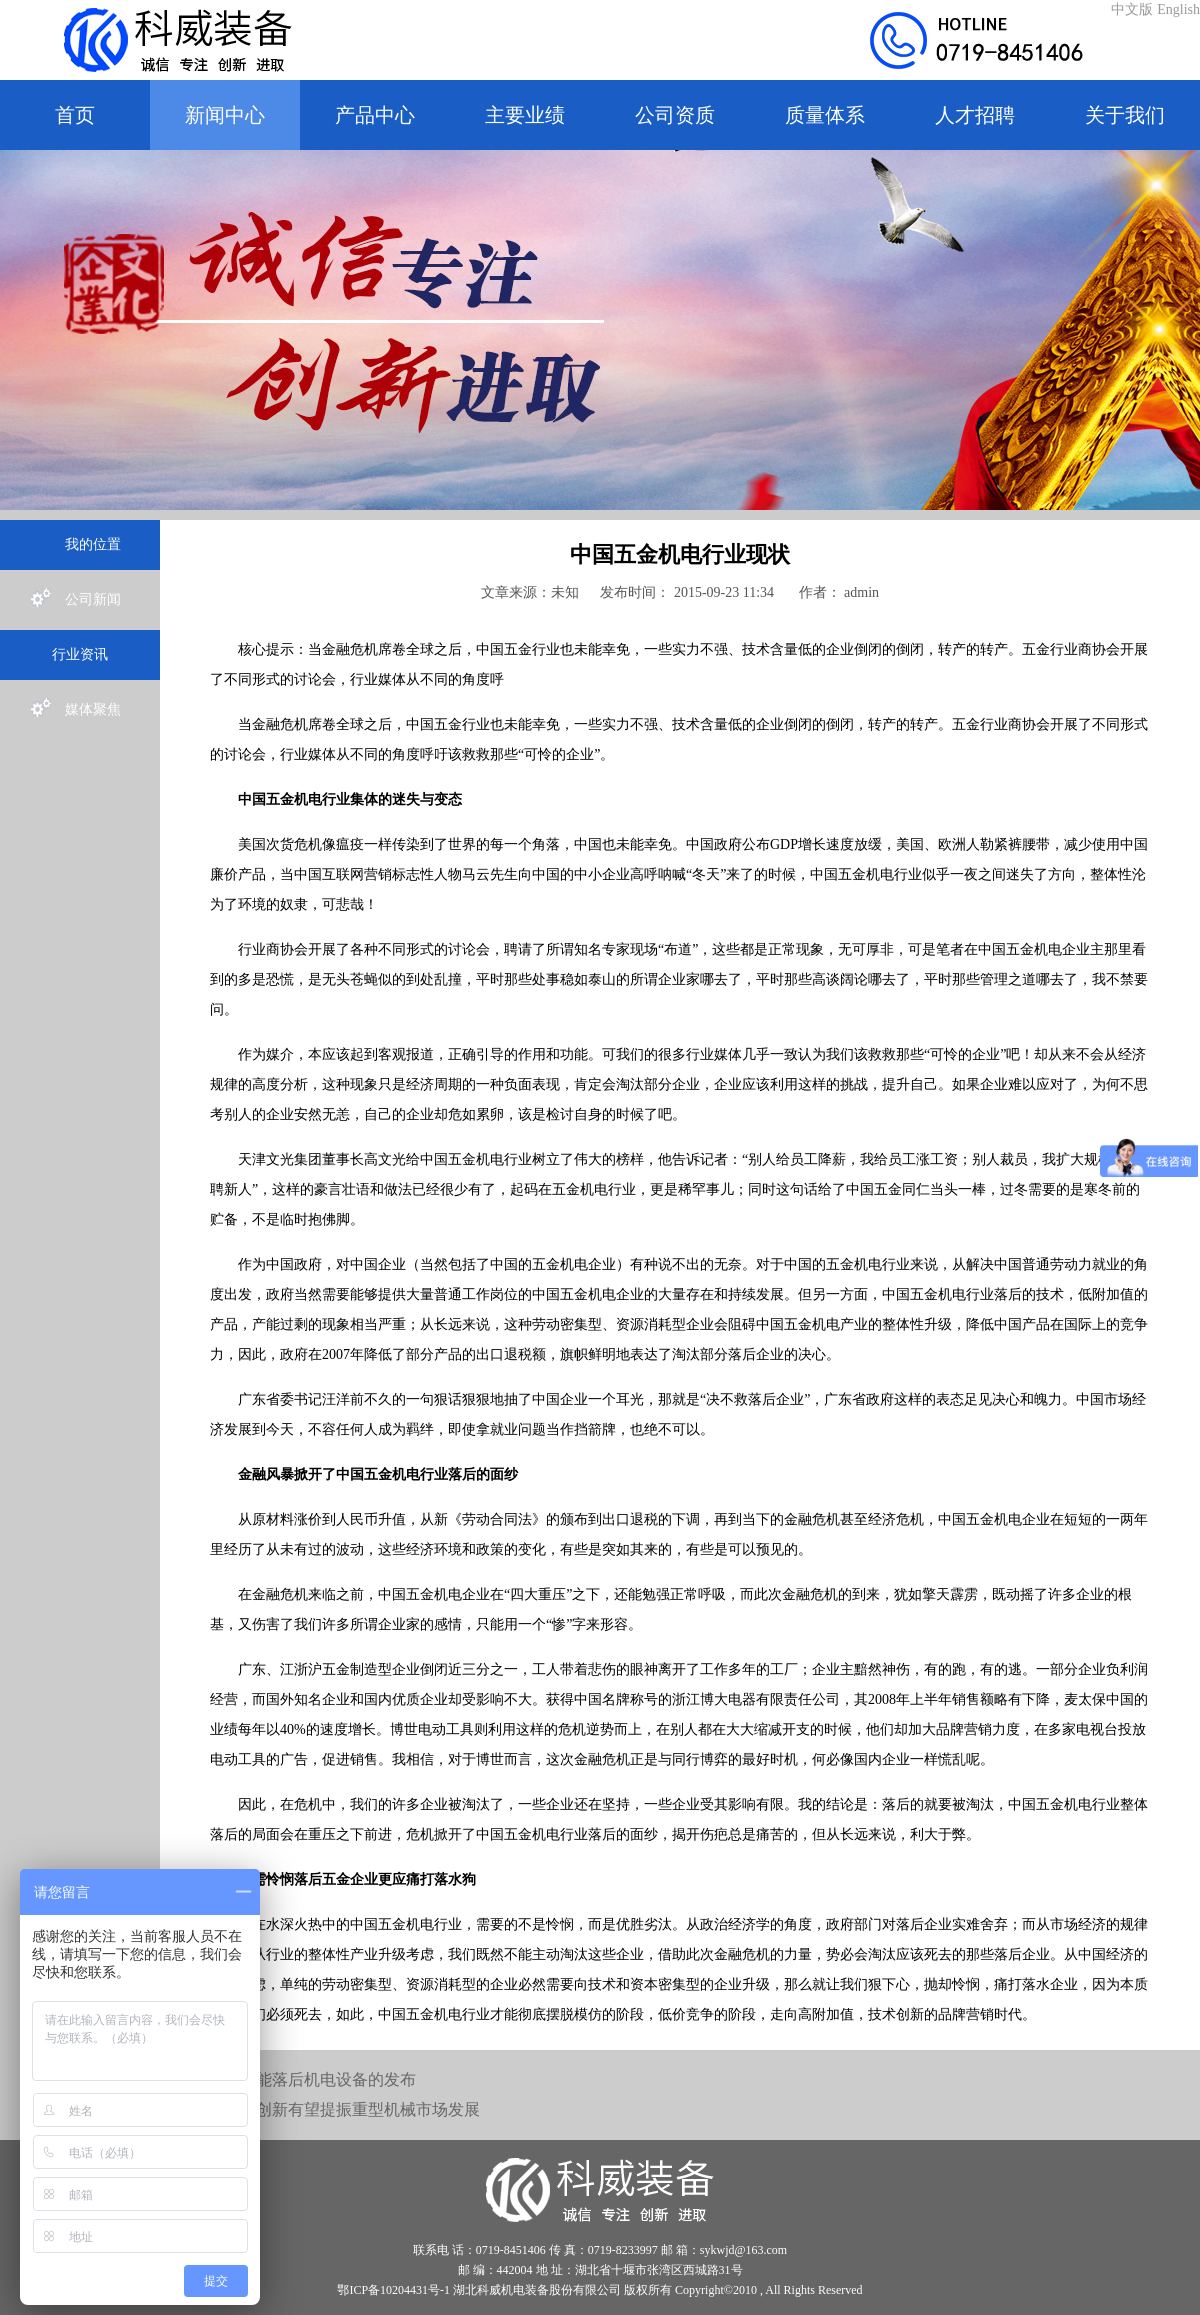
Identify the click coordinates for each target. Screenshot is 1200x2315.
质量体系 (825, 115)
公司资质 (675, 115)
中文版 (1132, 9)
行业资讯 (80, 654)
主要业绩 (525, 115)
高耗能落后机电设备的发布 (320, 2079)
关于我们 (1125, 115)
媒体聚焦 (76, 710)
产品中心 (375, 115)
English (1178, 9)
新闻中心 (225, 115)
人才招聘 (975, 115)
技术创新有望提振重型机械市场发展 (352, 2109)
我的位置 (76, 545)
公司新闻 (76, 600)
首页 (75, 115)
